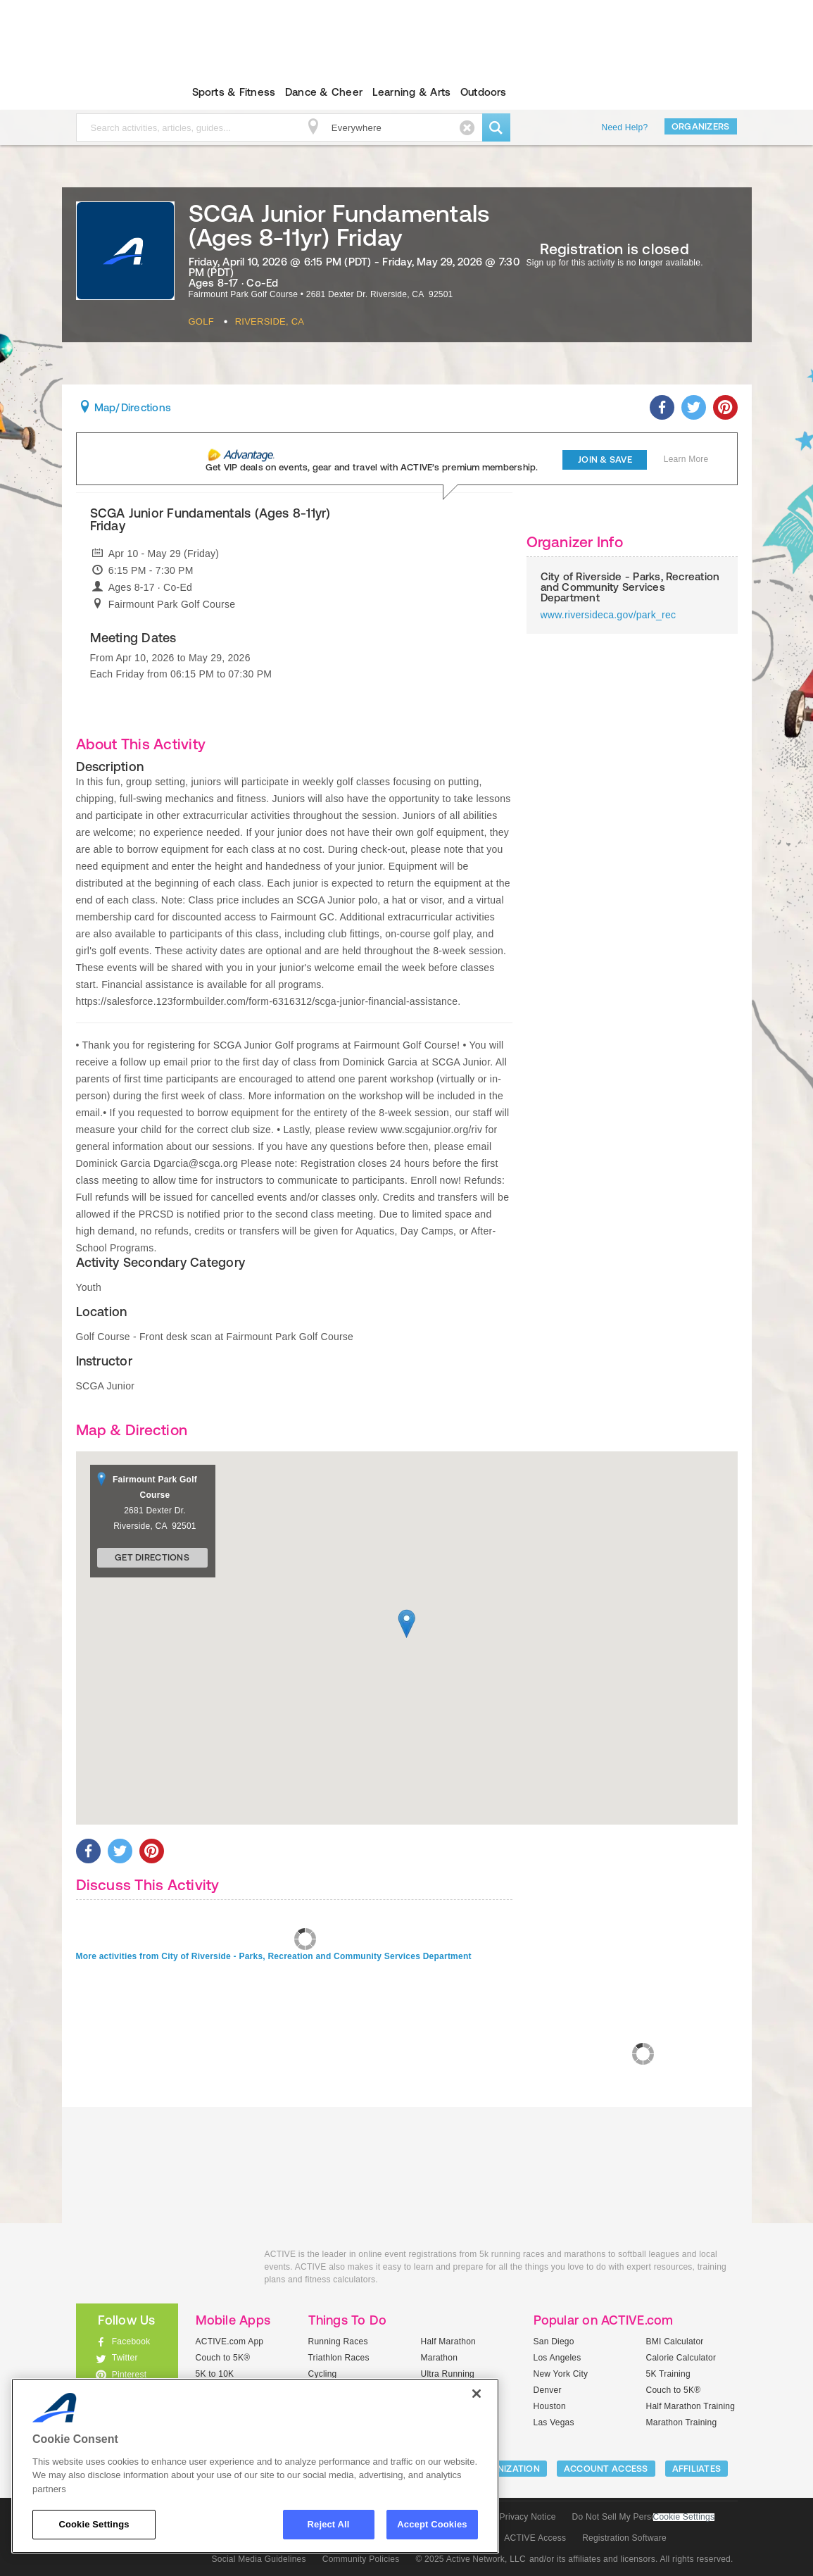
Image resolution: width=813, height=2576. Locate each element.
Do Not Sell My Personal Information (643, 2517)
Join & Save (605, 459)
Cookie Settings (684, 2517)
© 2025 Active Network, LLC (470, 2559)
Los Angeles (557, 2358)
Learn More (686, 459)
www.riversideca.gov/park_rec (608, 614)
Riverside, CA (269, 321)
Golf (201, 321)
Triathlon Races (339, 2358)
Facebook (131, 2341)
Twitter (125, 2358)
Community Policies (361, 2559)
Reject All (329, 2524)
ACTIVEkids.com (115, 92)
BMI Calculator (675, 2341)
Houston (550, 2406)
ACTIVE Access (535, 2538)
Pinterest (129, 2375)
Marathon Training (681, 2422)
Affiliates (696, 2468)
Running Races (338, 2341)
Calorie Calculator (681, 2358)
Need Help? (625, 127)
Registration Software (624, 2538)
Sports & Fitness (234, 92)
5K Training (668, 2374)
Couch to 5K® (223, 2358)
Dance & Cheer (324, 92)
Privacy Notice (528, 2517)
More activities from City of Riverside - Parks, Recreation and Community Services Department (274, 1956)
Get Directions (152, 1557)
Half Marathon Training (691, 2406)
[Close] (476, 2393)
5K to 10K (215, 2374)
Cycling (322, 2374)
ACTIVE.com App (230, 2341)
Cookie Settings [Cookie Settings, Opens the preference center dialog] (93, 2524)
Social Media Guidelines (259, 2559)
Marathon (439, 2358)
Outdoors (483, 92)
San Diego (554, 2341)
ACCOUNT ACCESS (606, 2468)
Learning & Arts (411, 92)
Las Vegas (554, 2422)
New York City (561, 2374)
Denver (548, 2390)
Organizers (701, 126)
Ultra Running (448, 2374)
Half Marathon (449, 2341)
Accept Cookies (432, 2524)
